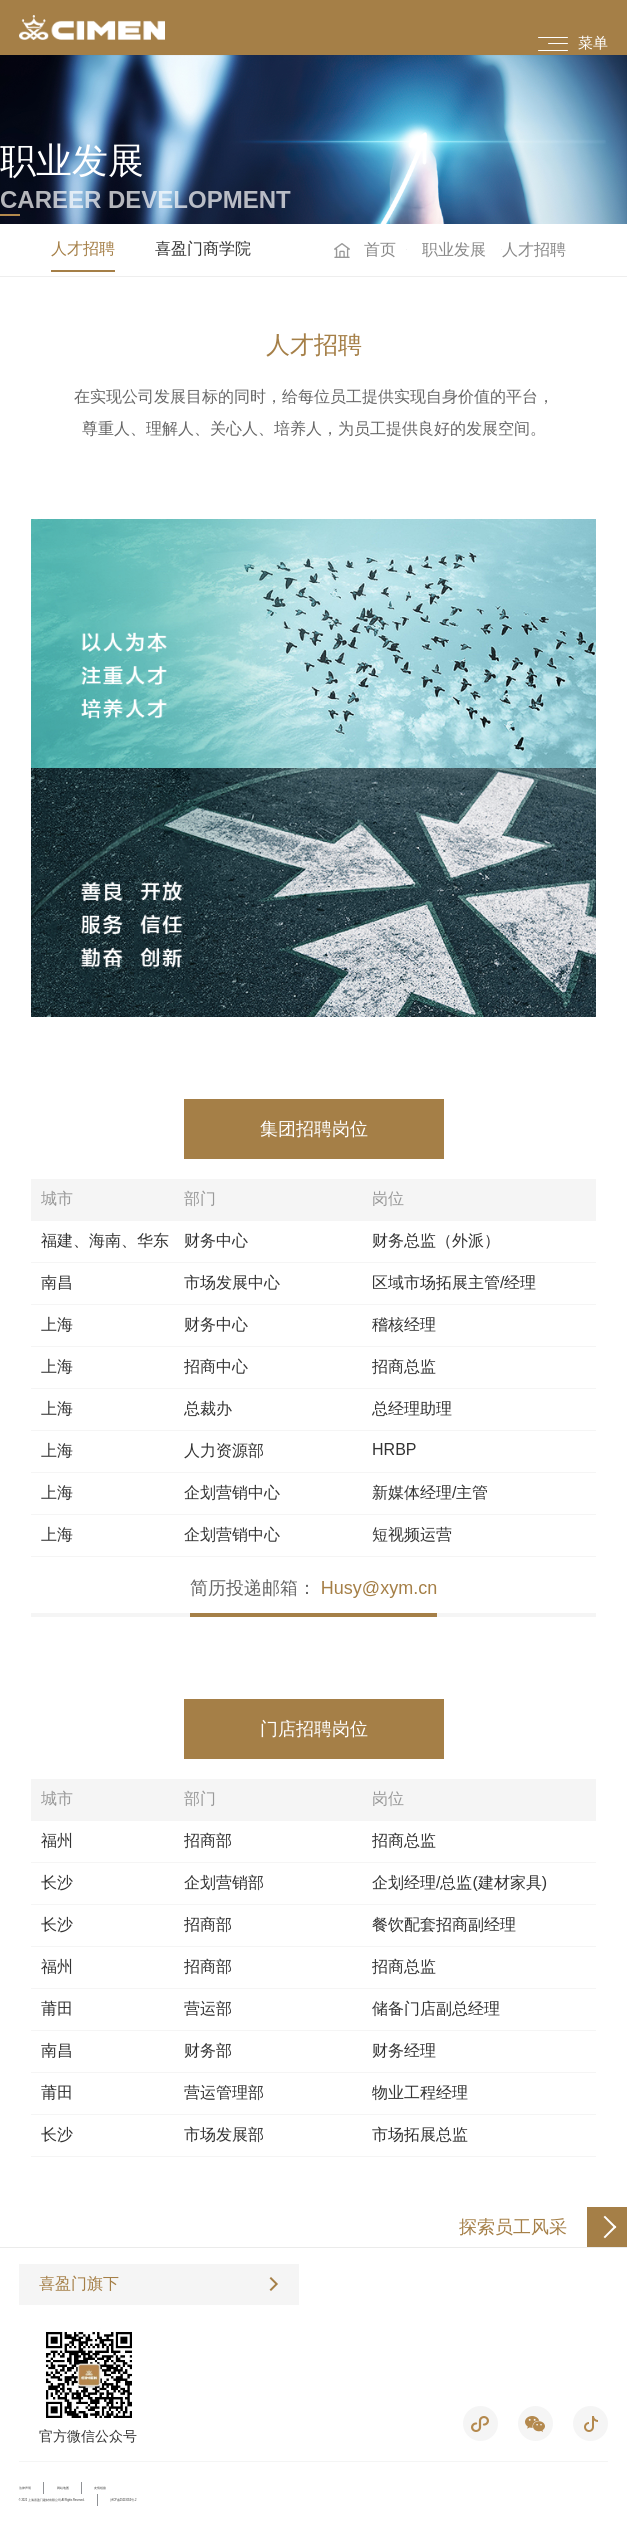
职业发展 (454, 249)
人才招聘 (83, 248)
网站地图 (63, 2488)
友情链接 (100, 2488)
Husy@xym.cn (379, 1588)
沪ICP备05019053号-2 (123, 2500)
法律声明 (25, 2488)
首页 (380, 249)
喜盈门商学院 (203, 248)
